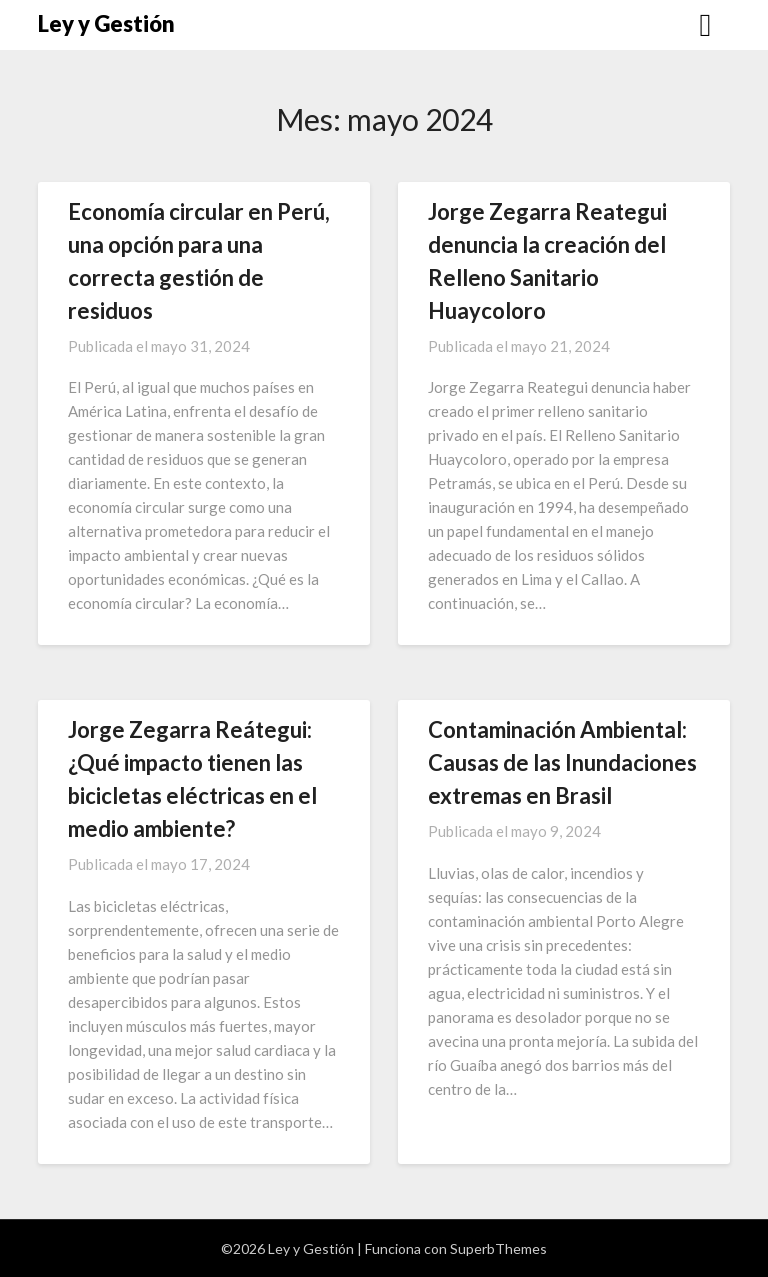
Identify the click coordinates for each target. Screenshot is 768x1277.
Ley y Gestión (106, 23)
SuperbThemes (498, 1248)
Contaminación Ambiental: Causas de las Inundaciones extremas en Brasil (562, 762)
